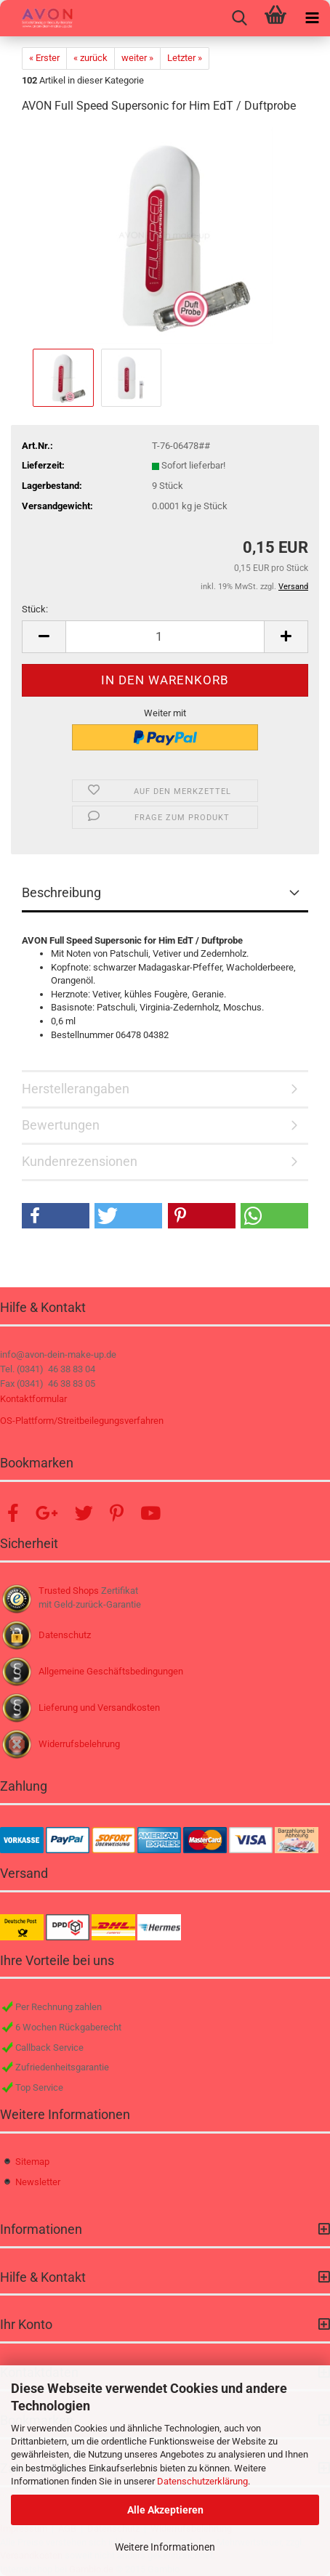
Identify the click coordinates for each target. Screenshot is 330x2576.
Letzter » (184, 57)
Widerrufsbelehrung (79, 1743)
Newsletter (37, 2181)
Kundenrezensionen (79, 1161)
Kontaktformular (33, 1398)
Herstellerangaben (75, 1088)
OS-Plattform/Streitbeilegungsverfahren (82, 1420)
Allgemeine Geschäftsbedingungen (111, 1671)
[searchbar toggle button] (239, 18)
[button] (43, 636)
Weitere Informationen (165, 2547)
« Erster (44, 57)
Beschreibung (61, 892)
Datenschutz (65, 1634)
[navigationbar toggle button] (312, 18)
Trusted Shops (69, 1590)
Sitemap (32, 2161)
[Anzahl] (165, 636)
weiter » (137, 57)
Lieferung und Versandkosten (99, 1707)
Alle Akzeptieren (165, 2510)
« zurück (90, 57)
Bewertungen (61, 1125)
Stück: (35, 609)
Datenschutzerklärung (202, 2481)
